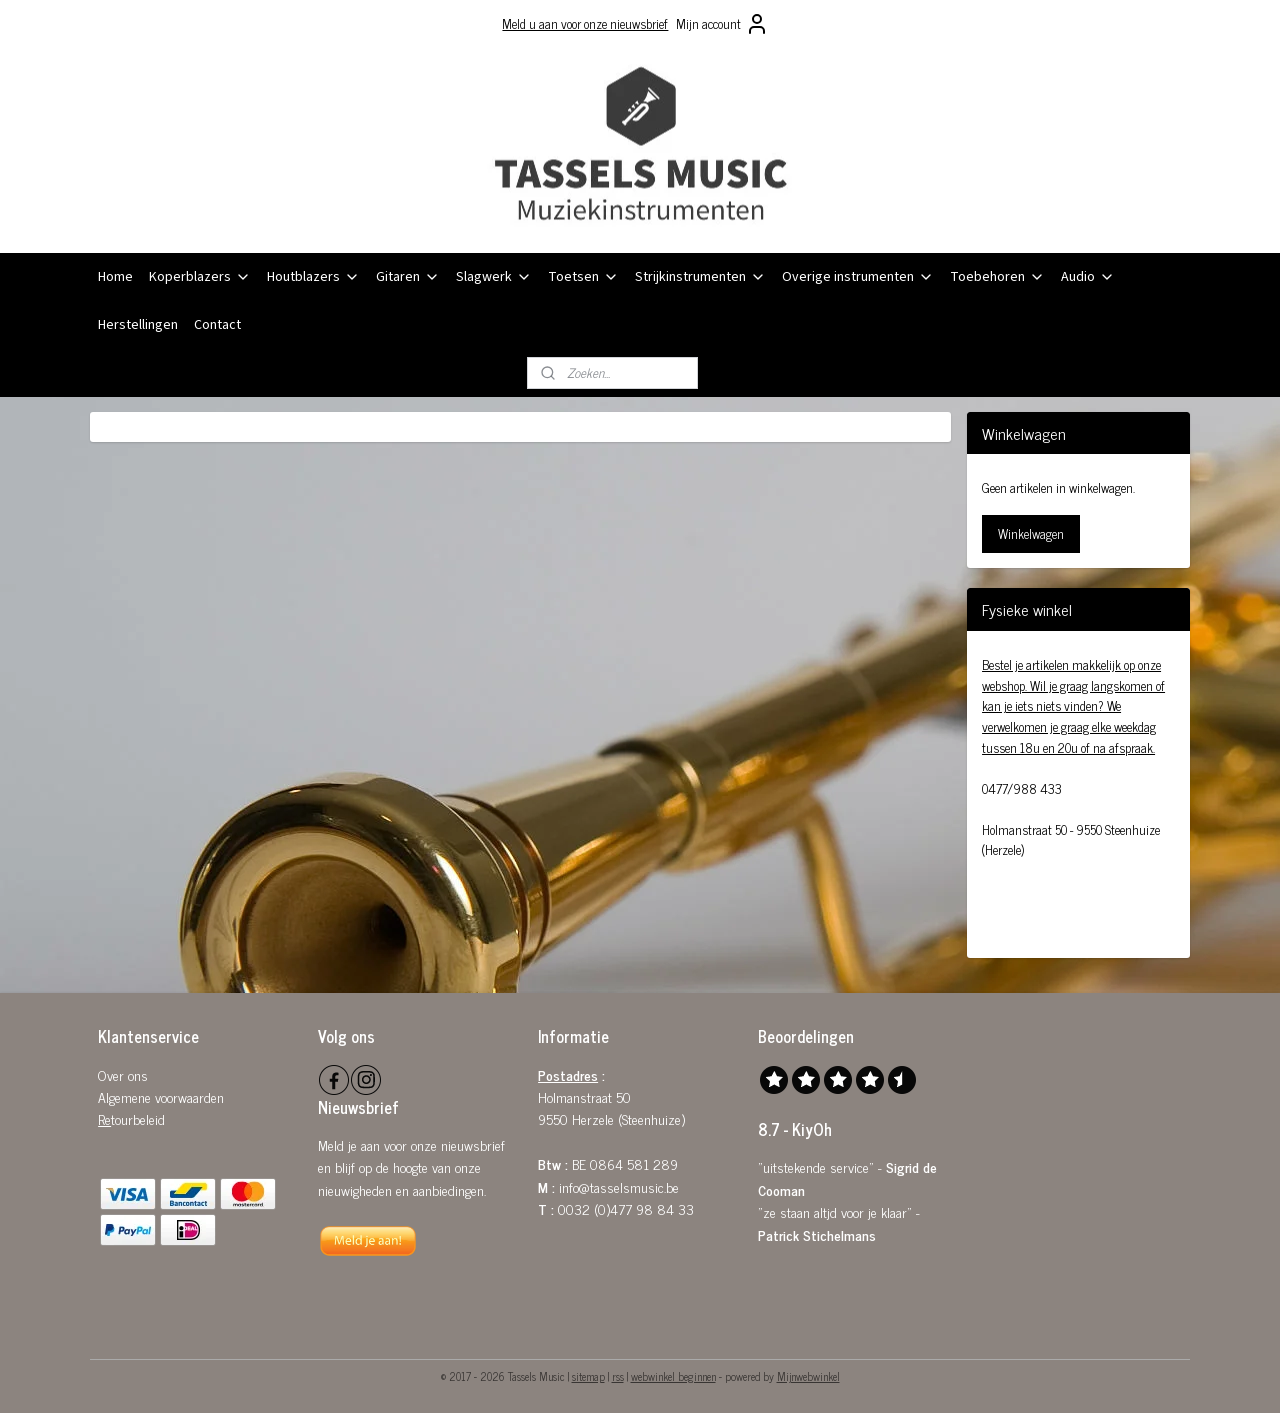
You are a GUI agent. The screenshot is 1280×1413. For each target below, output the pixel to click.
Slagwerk (494, 277)
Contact (217, 325)
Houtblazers (313, 277)
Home (115, 277)
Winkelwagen (1031, 533)
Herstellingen (138, 325)
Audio (1088, 277)
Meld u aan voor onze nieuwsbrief (585, 23)
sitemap (588, 1376)
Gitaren (408, 277)
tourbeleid (138, 1118)
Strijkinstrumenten (700, 277)
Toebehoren (997, 277)
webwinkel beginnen (673, 1376)
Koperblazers (200, 277)
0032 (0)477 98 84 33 (626, 1208)
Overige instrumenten (858, 277)
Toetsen (583, 277)
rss (618, 1376)
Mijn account (722, 24)
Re (104, 1118)
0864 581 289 (634, 1163)
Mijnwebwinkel (808, 1376)
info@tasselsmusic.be (619, 1186)
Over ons (123, 1074)
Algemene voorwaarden (161, 1096)
